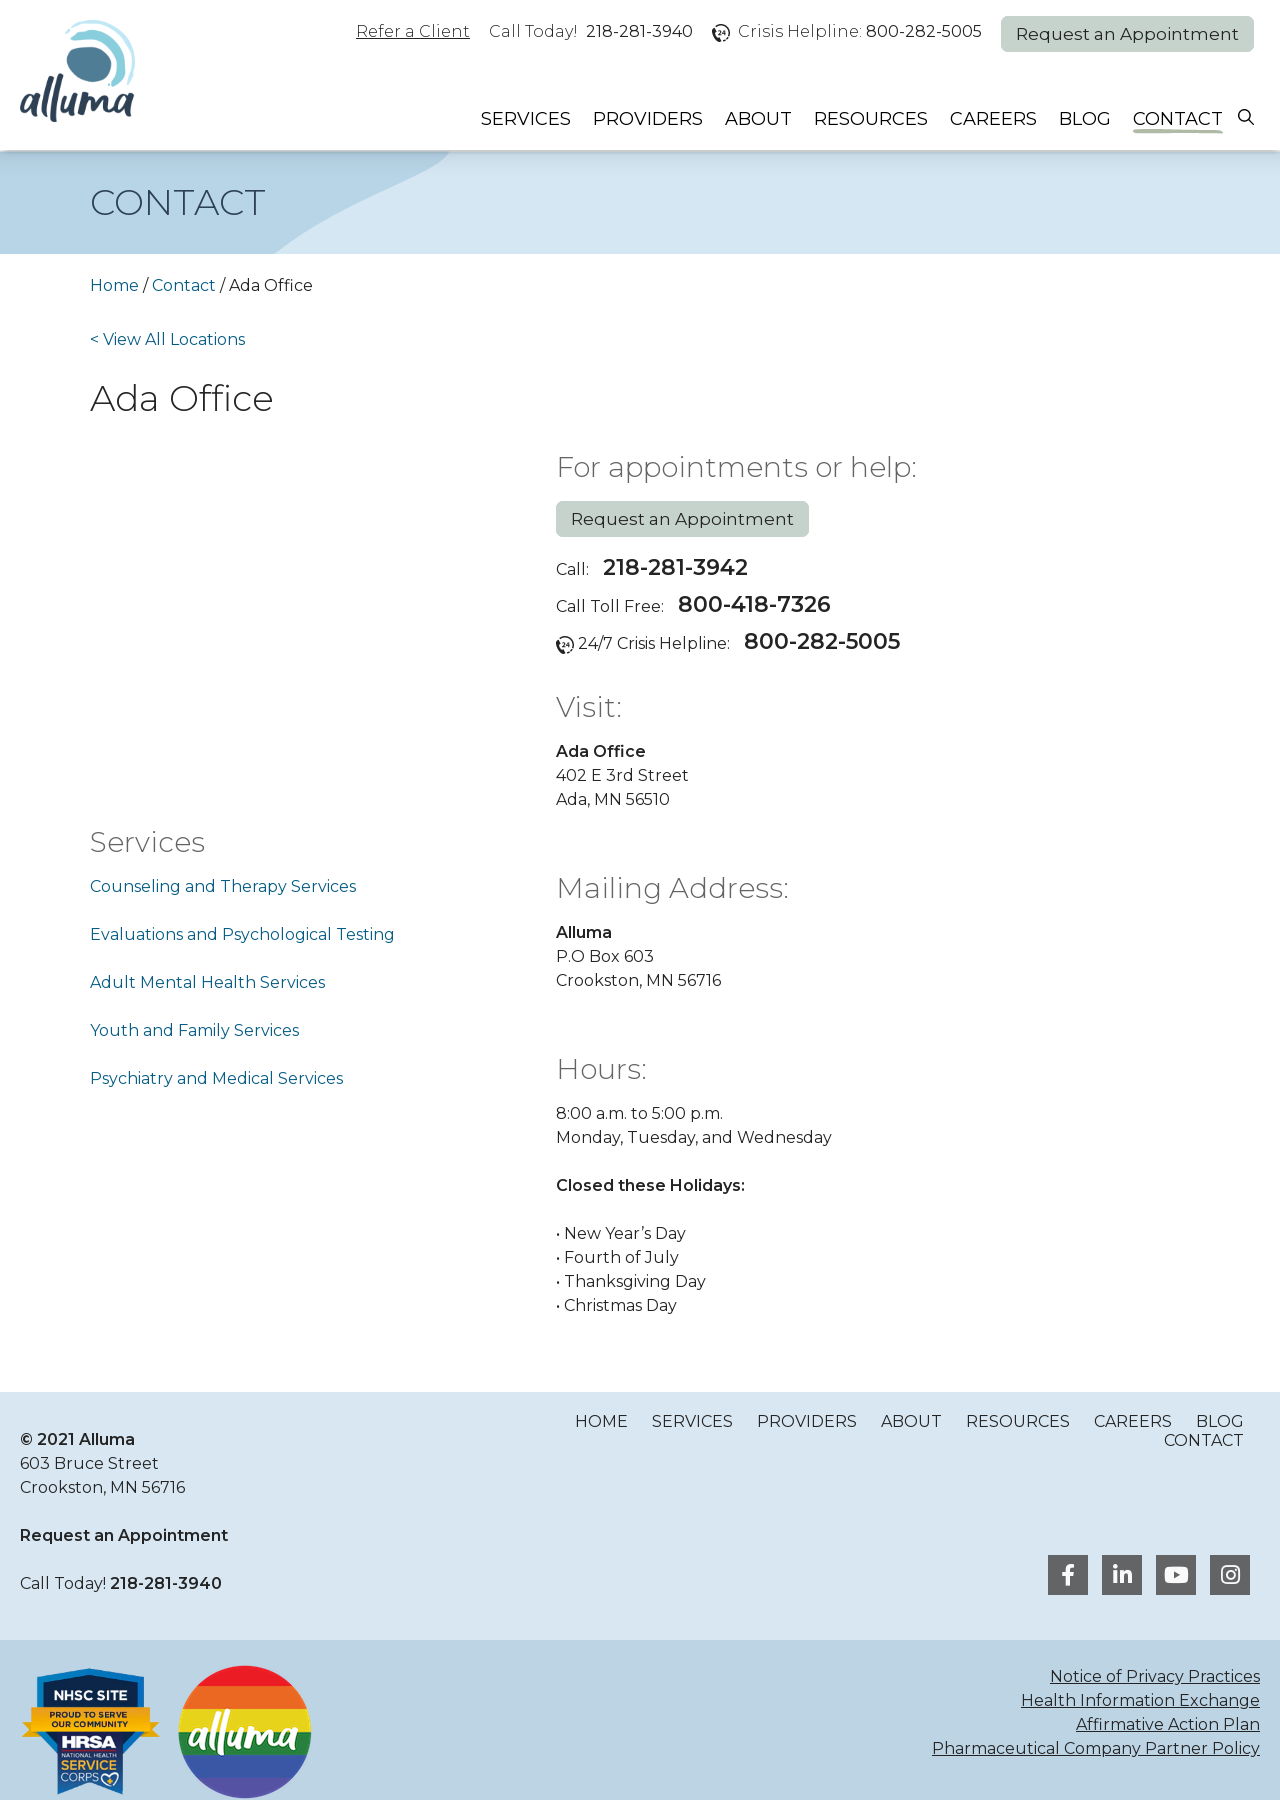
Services (526, 119)
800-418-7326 (754, 604)
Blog (1085, 119)
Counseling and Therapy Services (223, 886)
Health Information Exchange (1140, 1700)
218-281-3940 (639, 31)
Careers (993, 119)
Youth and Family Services (194, 1030)
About (758, 119)
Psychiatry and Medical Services (216, 1078)
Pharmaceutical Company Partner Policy (1096, 1748)
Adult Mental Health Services (207, 982)
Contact (1178, 119)
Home (114, 285)
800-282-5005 (924, 31)
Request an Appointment (1127, 34)
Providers (648, 119)
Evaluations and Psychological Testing (242, 934)
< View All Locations (167, 339)
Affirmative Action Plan (1168, 1724)
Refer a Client (413, 31)
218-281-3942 (675, 567)
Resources (871, 119)
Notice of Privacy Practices (1155, 1676)
